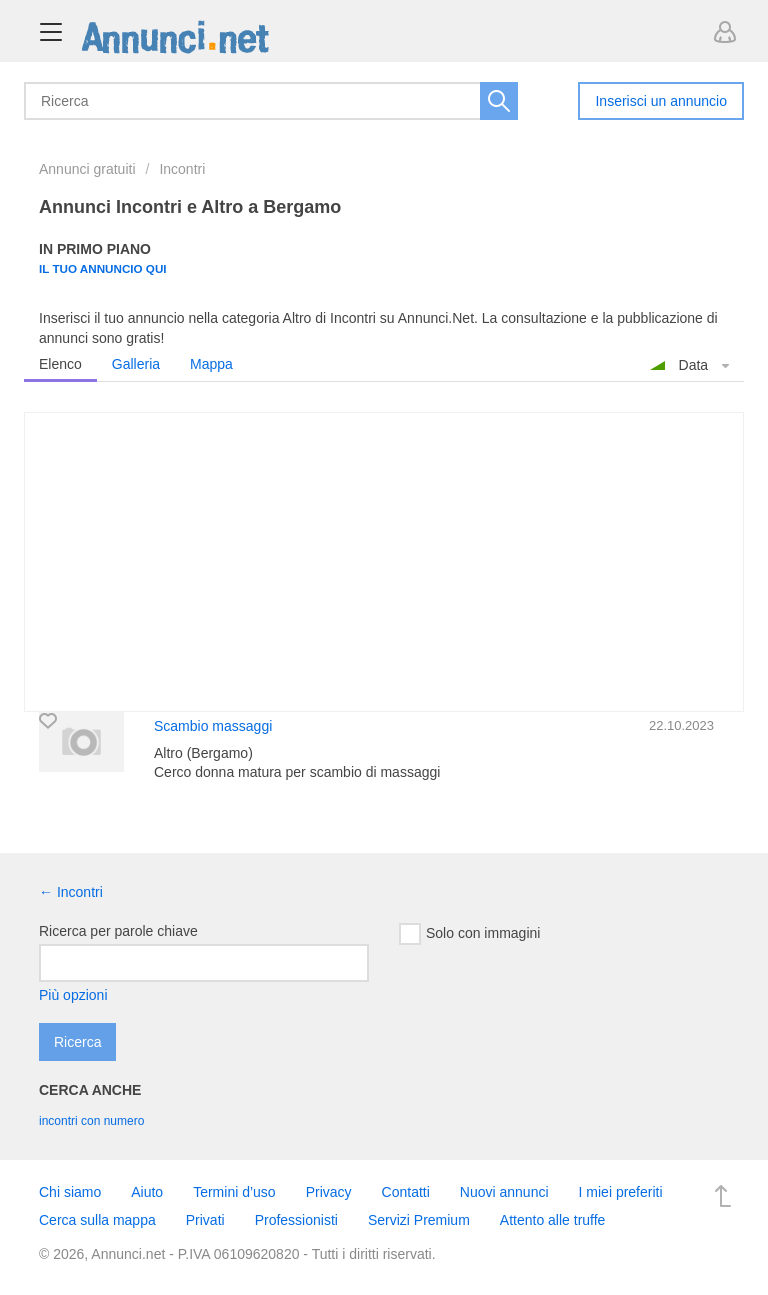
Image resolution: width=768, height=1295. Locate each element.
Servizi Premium (419, 1220)
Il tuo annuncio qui (103, 268)
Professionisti (296, 1220)
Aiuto (147, 1192)
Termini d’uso (234, 1192)
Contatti (406, 1192)
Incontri (182, 169)
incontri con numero (91, 1121)
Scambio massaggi (213, 726)
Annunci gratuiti (87, 169)
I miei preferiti (621, 1192)
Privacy (329, 1192)
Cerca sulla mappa (97, 1220)
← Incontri (71, 892)
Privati (205, 1220)
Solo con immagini (469, 934)
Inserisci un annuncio (661, 101)
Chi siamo (70, 1192)
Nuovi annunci (504, 1192)
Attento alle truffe (553, 1220)
